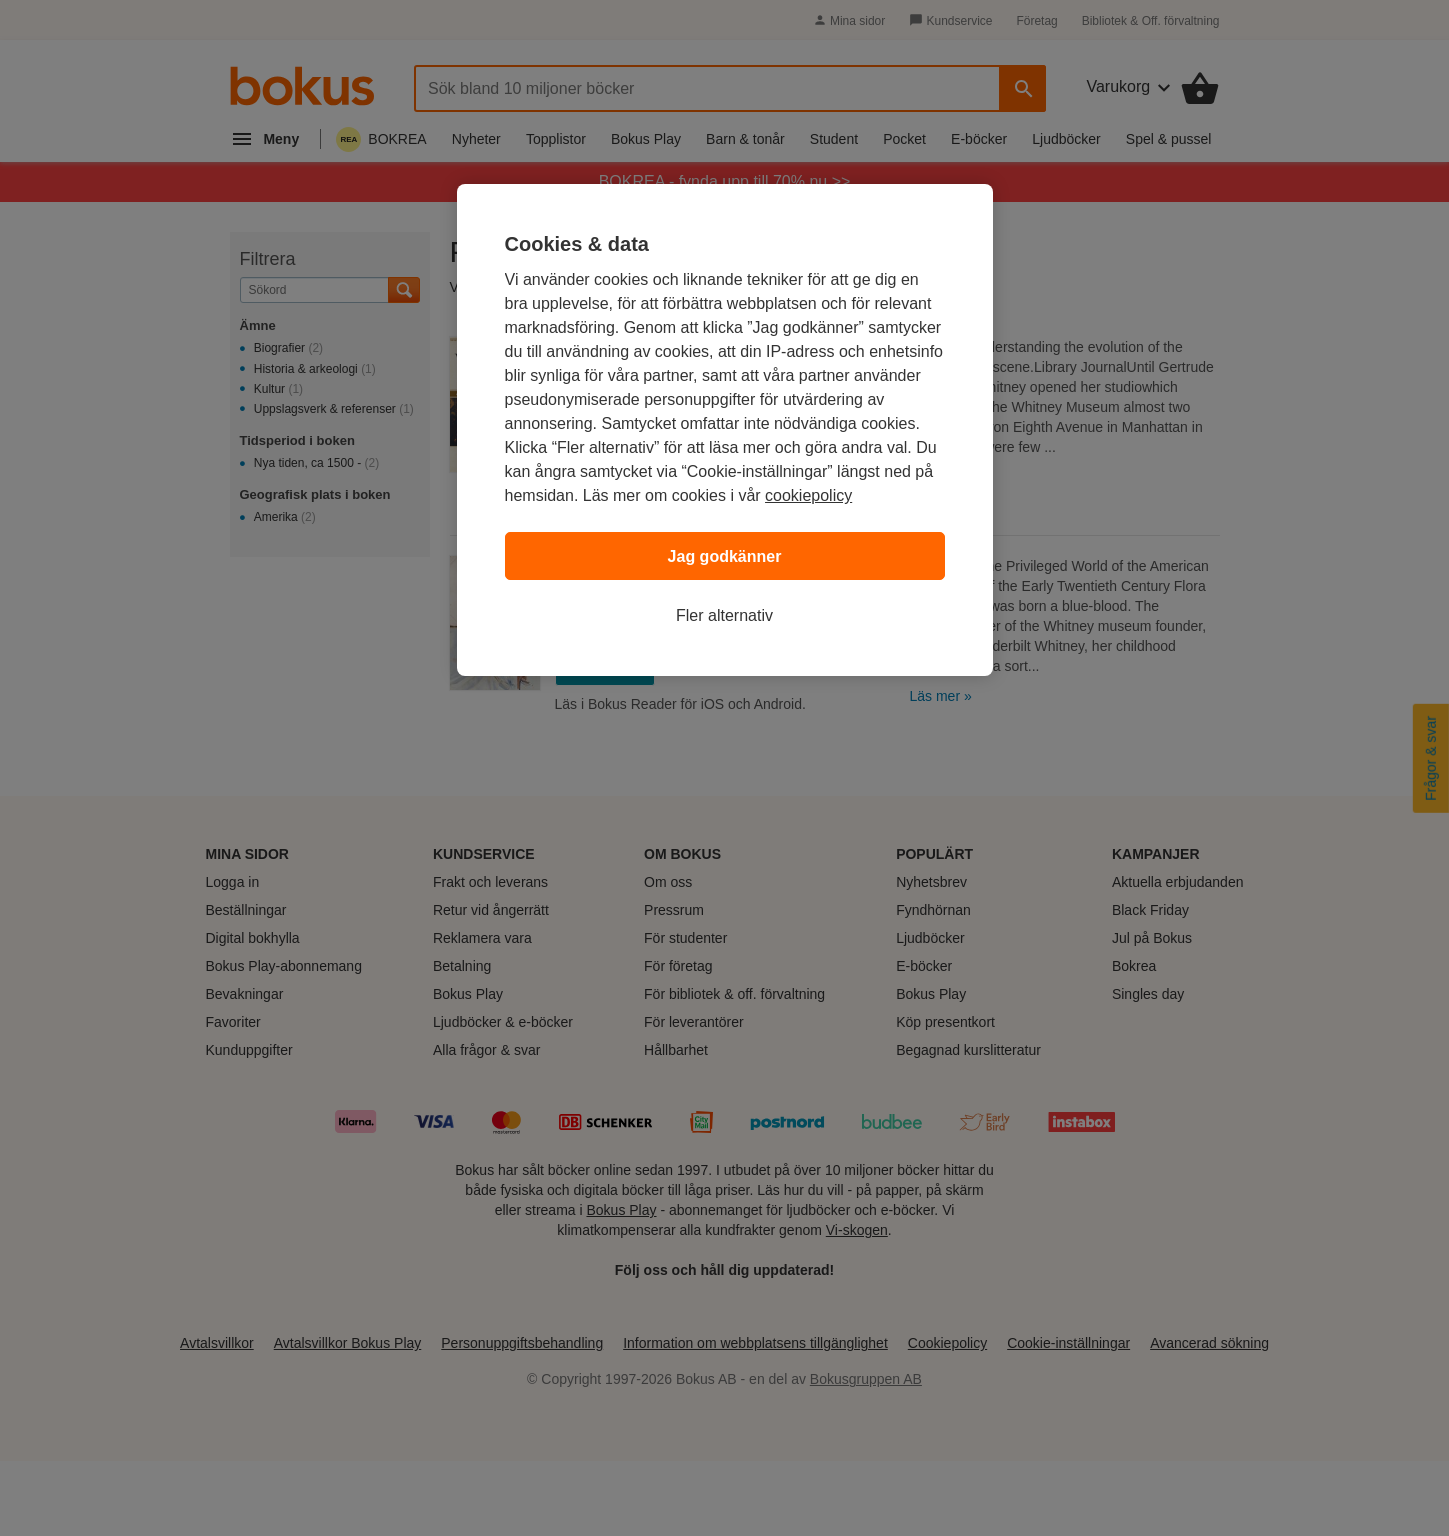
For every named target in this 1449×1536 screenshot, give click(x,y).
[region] (725, 430)
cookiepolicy (808, 495)
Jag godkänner (725, 556)
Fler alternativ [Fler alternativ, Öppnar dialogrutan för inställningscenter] (724, 615)
